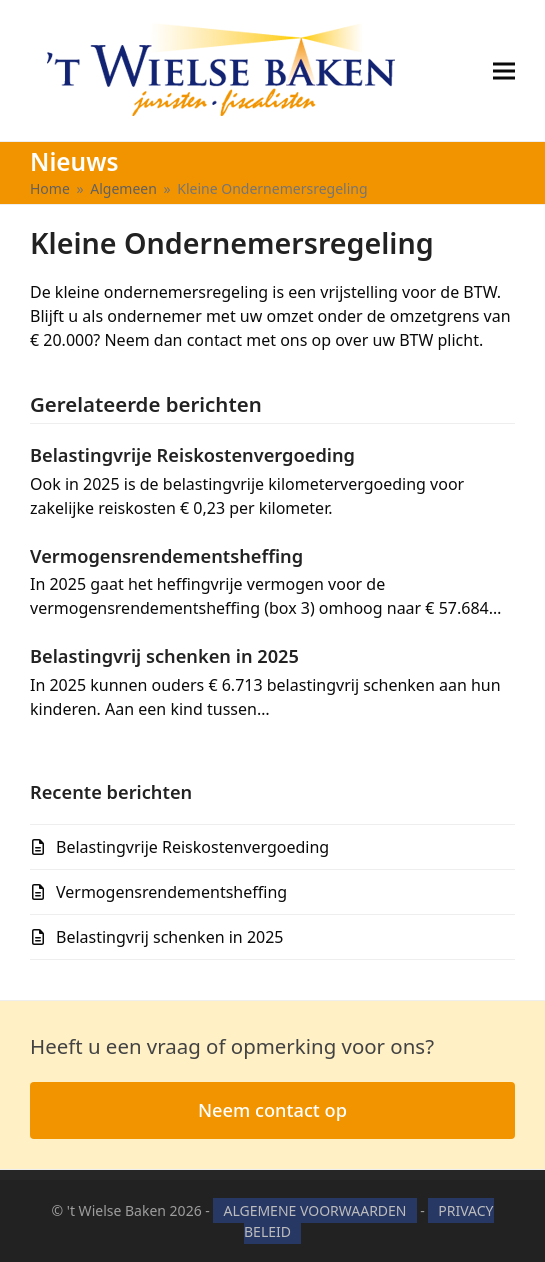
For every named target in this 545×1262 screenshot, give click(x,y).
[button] (504, 70)
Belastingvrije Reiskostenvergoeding (192, 455)
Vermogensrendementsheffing (166, 556)
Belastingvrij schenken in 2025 (164, 656)
